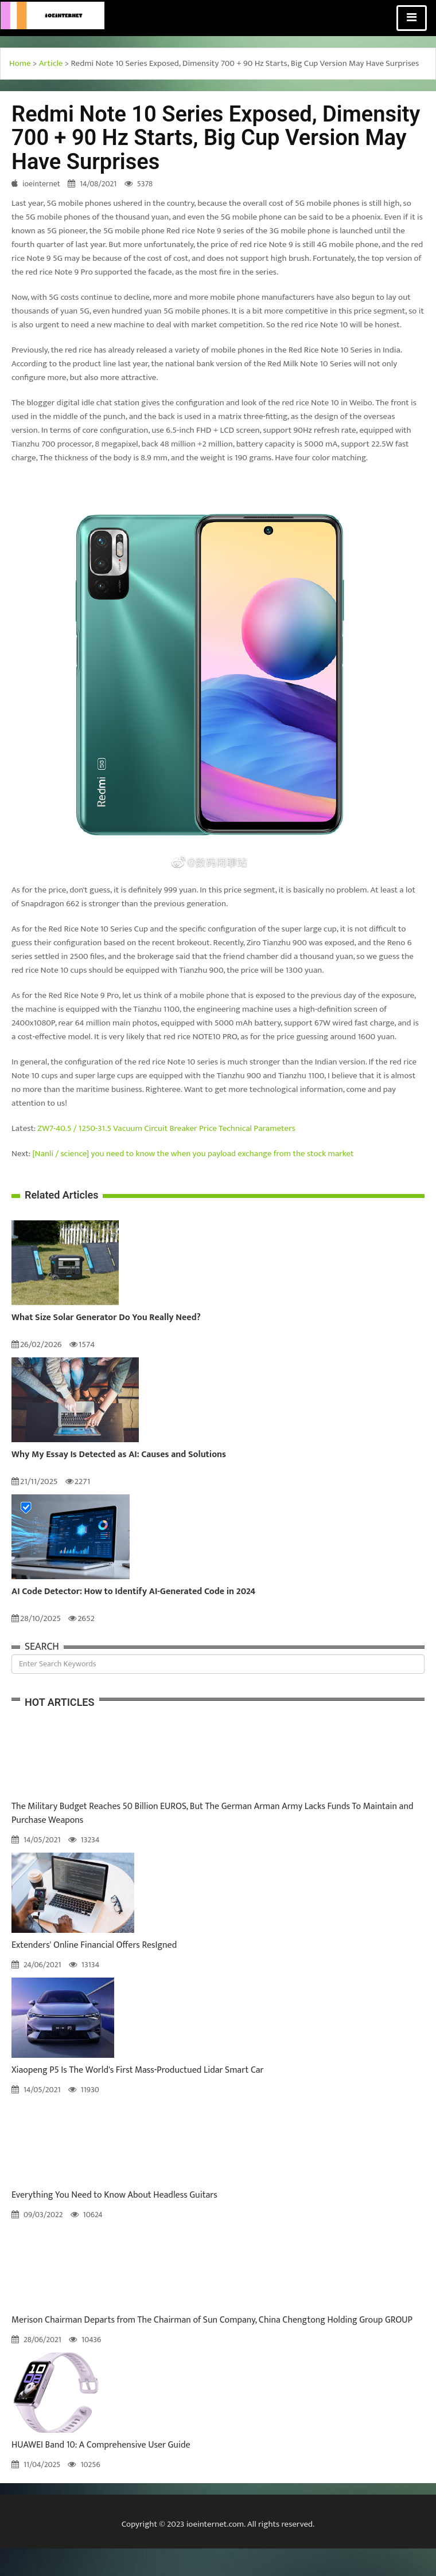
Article (51, 63)
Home (20, 63)
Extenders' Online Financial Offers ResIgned (94, 1945)
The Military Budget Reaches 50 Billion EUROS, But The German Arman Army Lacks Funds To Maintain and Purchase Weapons (212, 1813)
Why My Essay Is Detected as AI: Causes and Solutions (118, 1455)
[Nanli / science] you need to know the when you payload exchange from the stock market (192, 1153)
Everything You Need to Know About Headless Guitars (114, 2195)
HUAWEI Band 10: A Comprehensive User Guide (100, 2445)
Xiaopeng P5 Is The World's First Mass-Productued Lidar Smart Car (137, 2070)
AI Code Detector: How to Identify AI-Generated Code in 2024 (133, 1592)
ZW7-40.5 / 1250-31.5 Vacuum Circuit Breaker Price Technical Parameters (166, 1128)
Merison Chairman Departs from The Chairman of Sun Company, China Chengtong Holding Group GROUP (211, 2320)
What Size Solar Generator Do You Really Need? (106, 1318)
